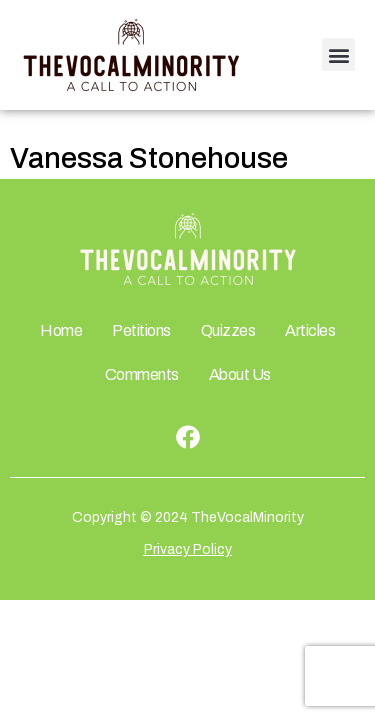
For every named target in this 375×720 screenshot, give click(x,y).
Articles (310, 330)
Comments (142, 374)
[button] (338, 54)
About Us (240, 374)
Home (61, 330)
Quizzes (228, 330)
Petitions (141, 330)
